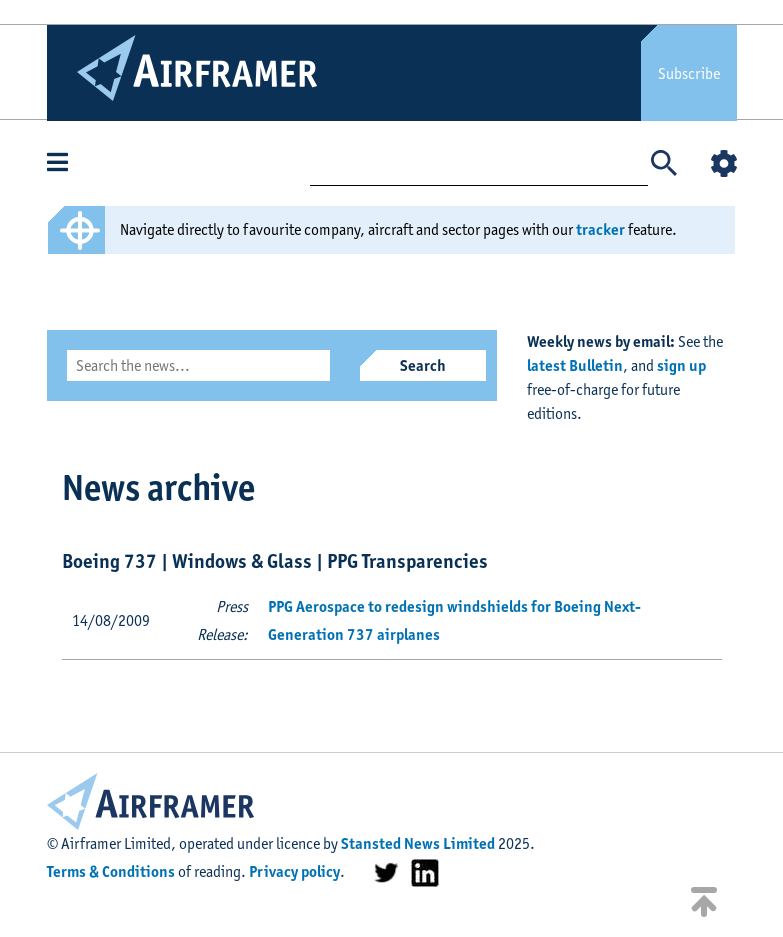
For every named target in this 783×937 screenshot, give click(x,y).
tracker (600, 229)
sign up (681, 365)
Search (423, 365)
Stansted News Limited (418, 843)
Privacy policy (294, 871)
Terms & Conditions (111, 871)
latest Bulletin (575, 365)
